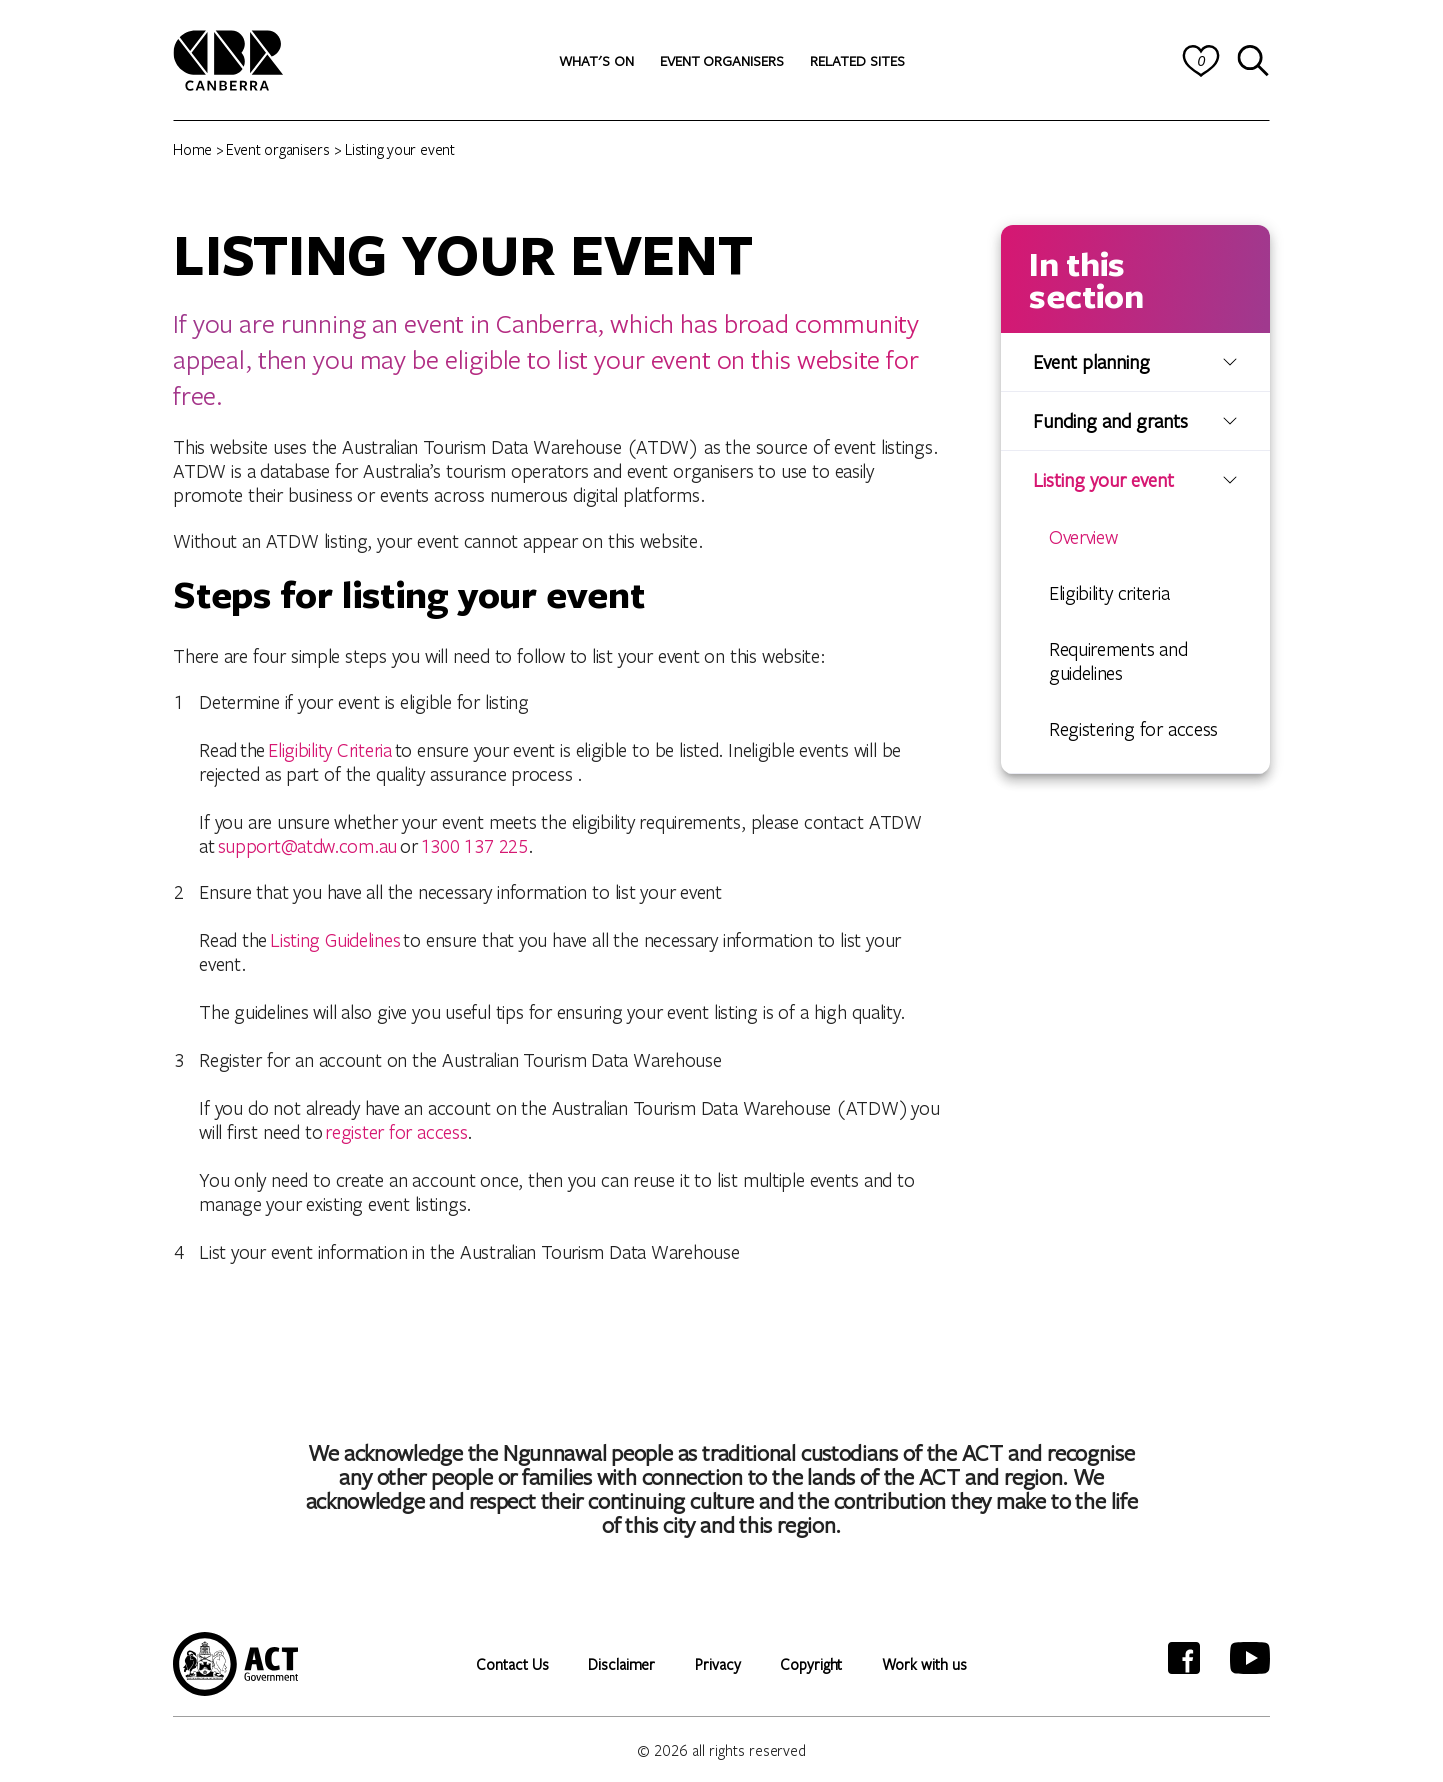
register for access (396, 1131)
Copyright (811, 1664)
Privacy (717, 1664)
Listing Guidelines (335, 939)
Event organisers (278, 149)
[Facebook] (1184, 1658)
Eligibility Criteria (329, 749)
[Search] (1254, 61)
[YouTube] (1250, 1658)
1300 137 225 (474, 845)
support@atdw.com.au (307, 845)
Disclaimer (621, 1664)
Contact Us (512, 1664)
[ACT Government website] (235, 1664)
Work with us (924, 1664)
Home (192, 149)
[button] (596, 61)
